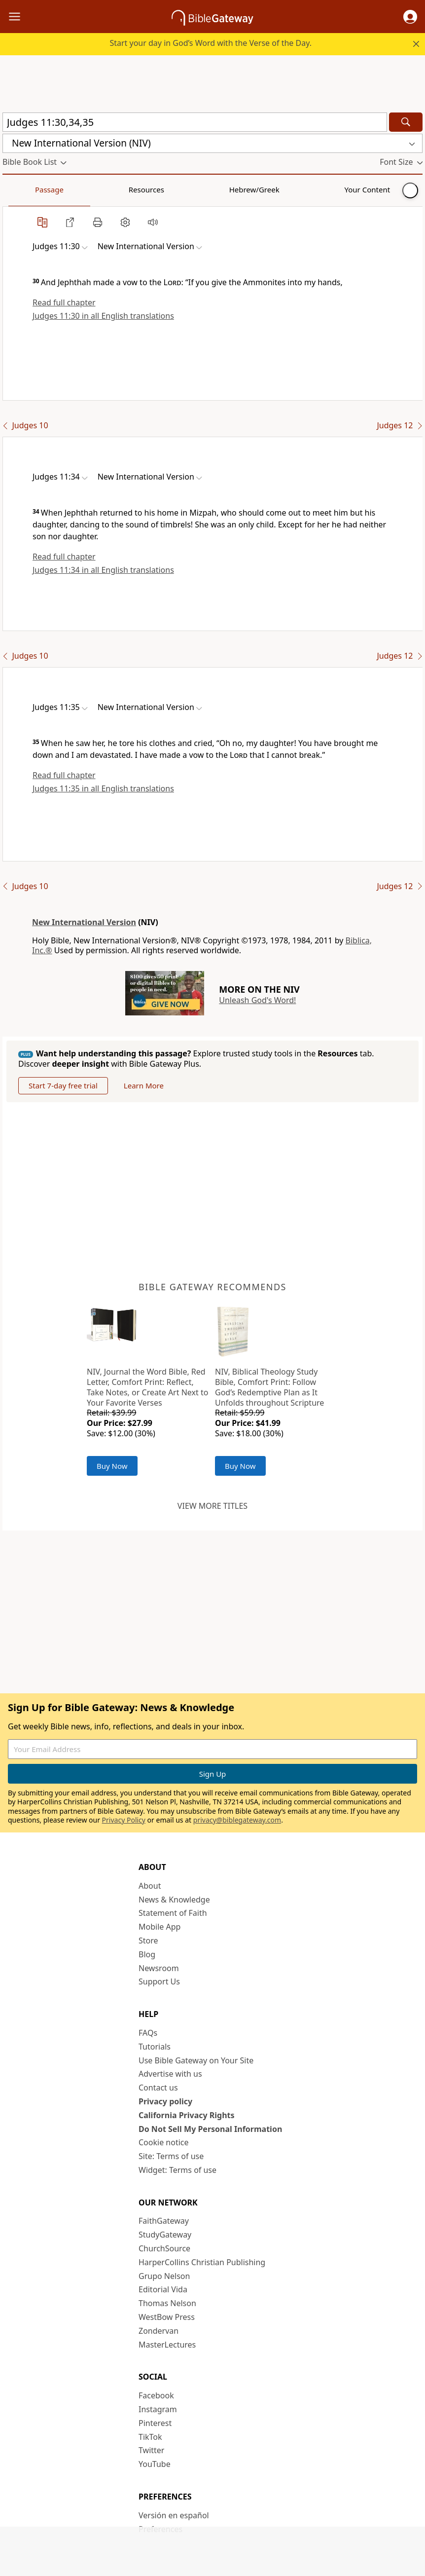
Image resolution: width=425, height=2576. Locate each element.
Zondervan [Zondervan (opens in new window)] (158, 2330)
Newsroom (159, 1968)
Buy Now (112, 1466)
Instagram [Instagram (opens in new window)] (158, 2409)
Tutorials (155, 2046)
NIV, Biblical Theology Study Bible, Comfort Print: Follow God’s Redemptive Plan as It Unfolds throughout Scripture (269, 1387)
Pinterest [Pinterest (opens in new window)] (155, 2423)
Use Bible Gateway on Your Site (196, 2060)
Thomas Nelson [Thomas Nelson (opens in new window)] (167, 2303)
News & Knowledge (174, 1899)
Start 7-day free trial (63, 1085)
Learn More (144, 1085)
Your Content (195, 189)
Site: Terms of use (171, 2156)
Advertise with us (170, 2073)
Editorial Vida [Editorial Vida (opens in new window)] (163, 2289)
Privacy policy (165, 2101)
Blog (147, 1954)
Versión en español (174, 2515)
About (150, 1885)
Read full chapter (64, 302)
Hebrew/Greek (131, 189)
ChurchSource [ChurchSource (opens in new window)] (164, 2248)
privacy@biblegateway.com (237, 1820)
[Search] (406, 122)
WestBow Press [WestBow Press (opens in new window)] (167, 2317)
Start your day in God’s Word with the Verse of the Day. (210, 42)
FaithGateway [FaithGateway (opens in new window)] (164, 2220)
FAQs (148, 2032)
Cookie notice (164, 2142)
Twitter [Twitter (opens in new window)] (151, 2450)
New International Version (84, 922)
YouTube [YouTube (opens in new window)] (155, 2464)
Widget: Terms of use (177, 2170)
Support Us (159, 1981)
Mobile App (159, 1926)
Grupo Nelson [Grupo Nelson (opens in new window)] (164, 2276)
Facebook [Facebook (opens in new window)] (156, 2395)
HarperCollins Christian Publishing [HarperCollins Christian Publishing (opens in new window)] (202, 2262)
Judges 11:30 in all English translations (103, 315)
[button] (410, 17)
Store (148, 1940)
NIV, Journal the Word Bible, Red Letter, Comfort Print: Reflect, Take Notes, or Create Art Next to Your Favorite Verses (147, 1387)
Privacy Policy (123, 1820)
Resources (72, 189)
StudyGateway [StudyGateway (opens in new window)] (165, 2234)
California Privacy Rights (187, 2115)
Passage (24, 189)
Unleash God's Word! (257, 1000)
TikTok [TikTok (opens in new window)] (150, 2436)
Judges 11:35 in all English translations (103, 788)
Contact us (158, 2087)
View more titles (212, 1505)
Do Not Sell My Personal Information (210, 2129)
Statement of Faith (173, 1912)
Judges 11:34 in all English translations (103, 569)
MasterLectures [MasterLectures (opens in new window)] (167, 2344)
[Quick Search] (194, 122)
